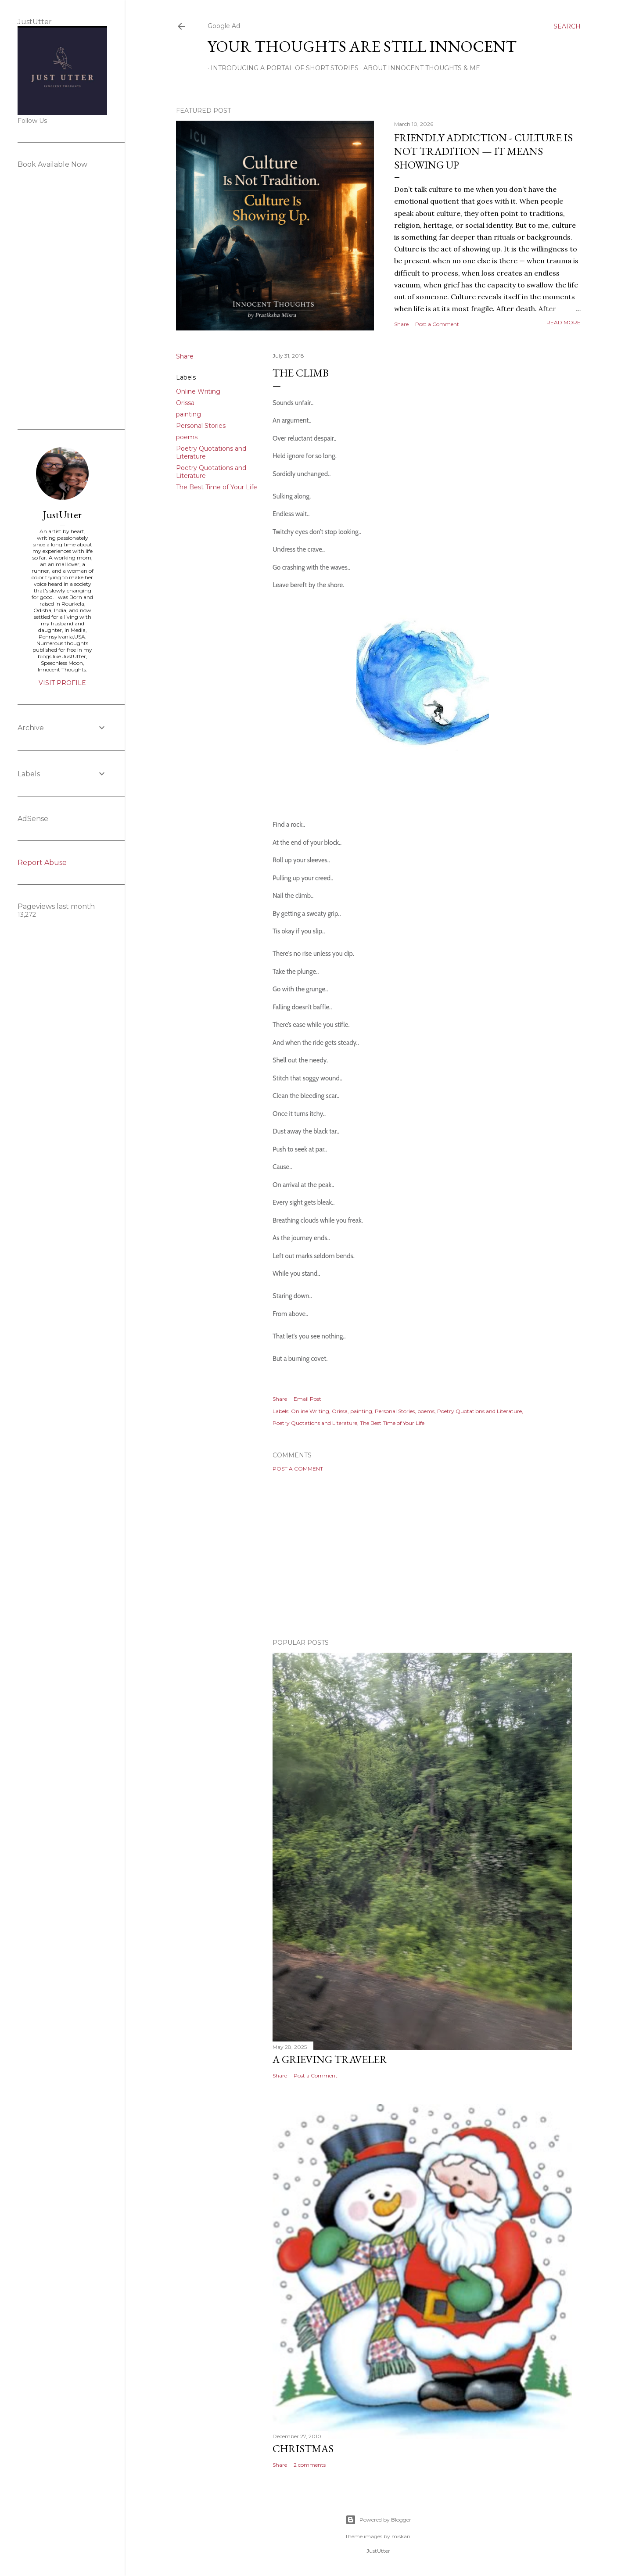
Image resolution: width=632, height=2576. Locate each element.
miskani (401, 2536)
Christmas (303, 2448)
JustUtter (62, 514)
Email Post (307, 1399)
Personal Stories (201, 426)
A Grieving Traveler (330, 2059)
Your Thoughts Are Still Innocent (362, 46)
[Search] (567, 26)
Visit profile (62, 683)
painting (188, 414)
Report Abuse (42, 862)
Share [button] (401, 324)
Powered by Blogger (378, 2520)
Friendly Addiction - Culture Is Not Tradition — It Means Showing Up (483, 151)
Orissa (185, 403)
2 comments (310, 2464)
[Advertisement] (422, 1555)
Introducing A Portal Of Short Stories (282, 68)
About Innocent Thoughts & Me (418, 68)
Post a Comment (437, 324)
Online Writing (198, 391)
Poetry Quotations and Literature (479, 1411)
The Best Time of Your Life (216, 487)
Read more (563, 322)
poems (187, 437)
